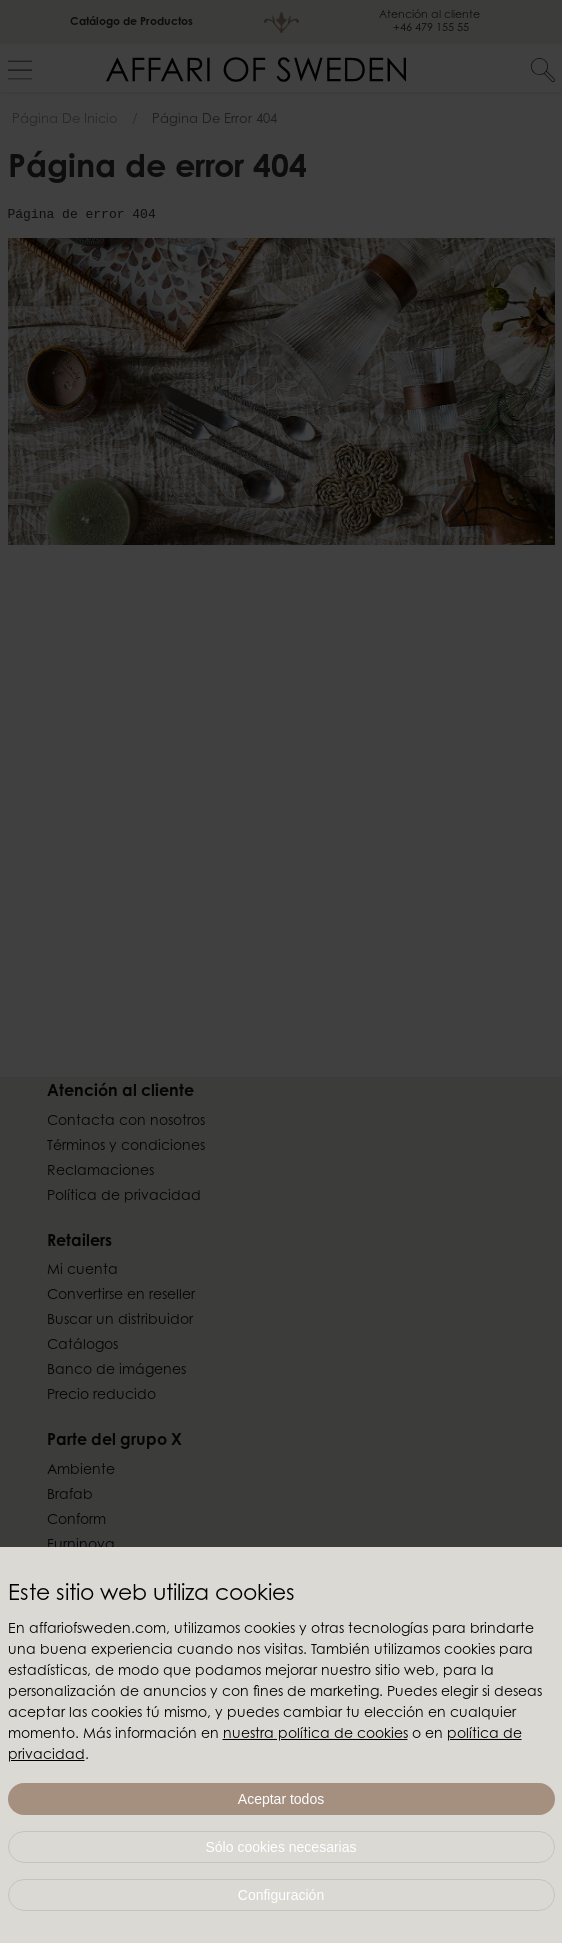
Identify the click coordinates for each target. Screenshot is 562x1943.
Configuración (281, 1895)
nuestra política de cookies (315, 1735)
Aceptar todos (281, 1799)
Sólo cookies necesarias (281, 1847)
